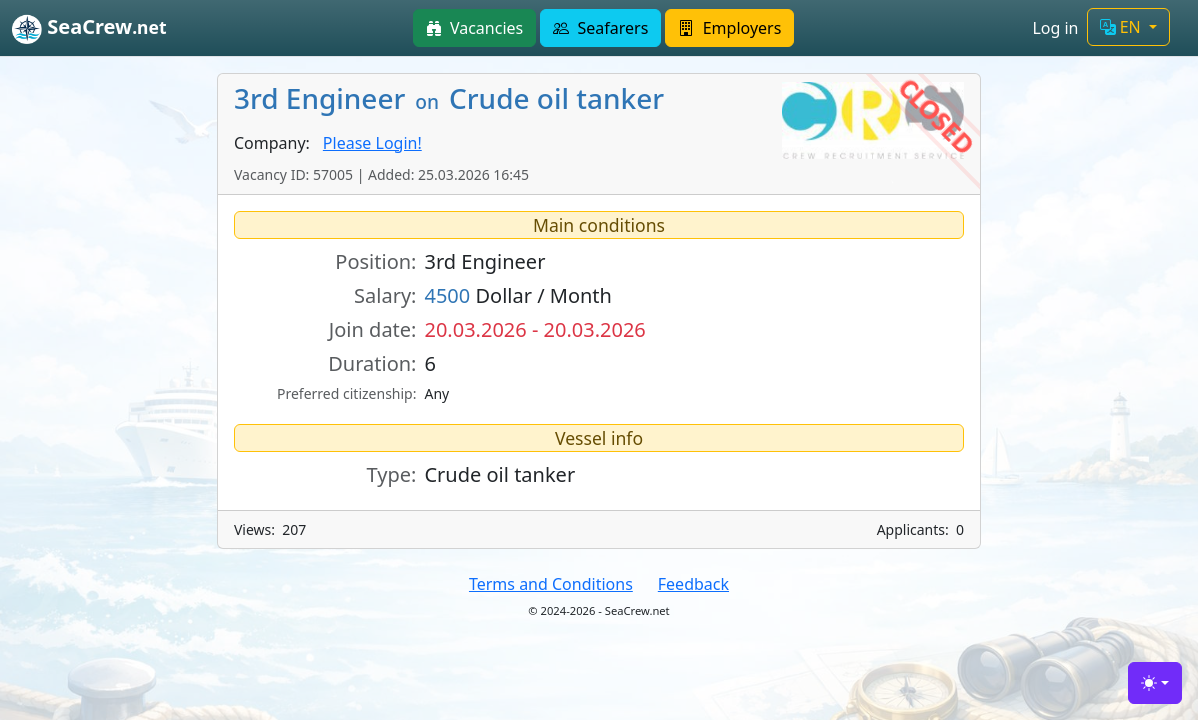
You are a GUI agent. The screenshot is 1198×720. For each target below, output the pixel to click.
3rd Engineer (484, 261)
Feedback (693, 584)
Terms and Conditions (551, 584)
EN (1122, 27)
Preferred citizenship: (346, 393)
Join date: (373, 329)
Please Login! (372, 143)
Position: (375, 261)
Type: (392, 474)
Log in (1055, 28)
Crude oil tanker (499, 474)
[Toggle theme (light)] (1155, 683)
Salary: (385, 295)
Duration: (372, 363)
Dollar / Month (518, 295)
